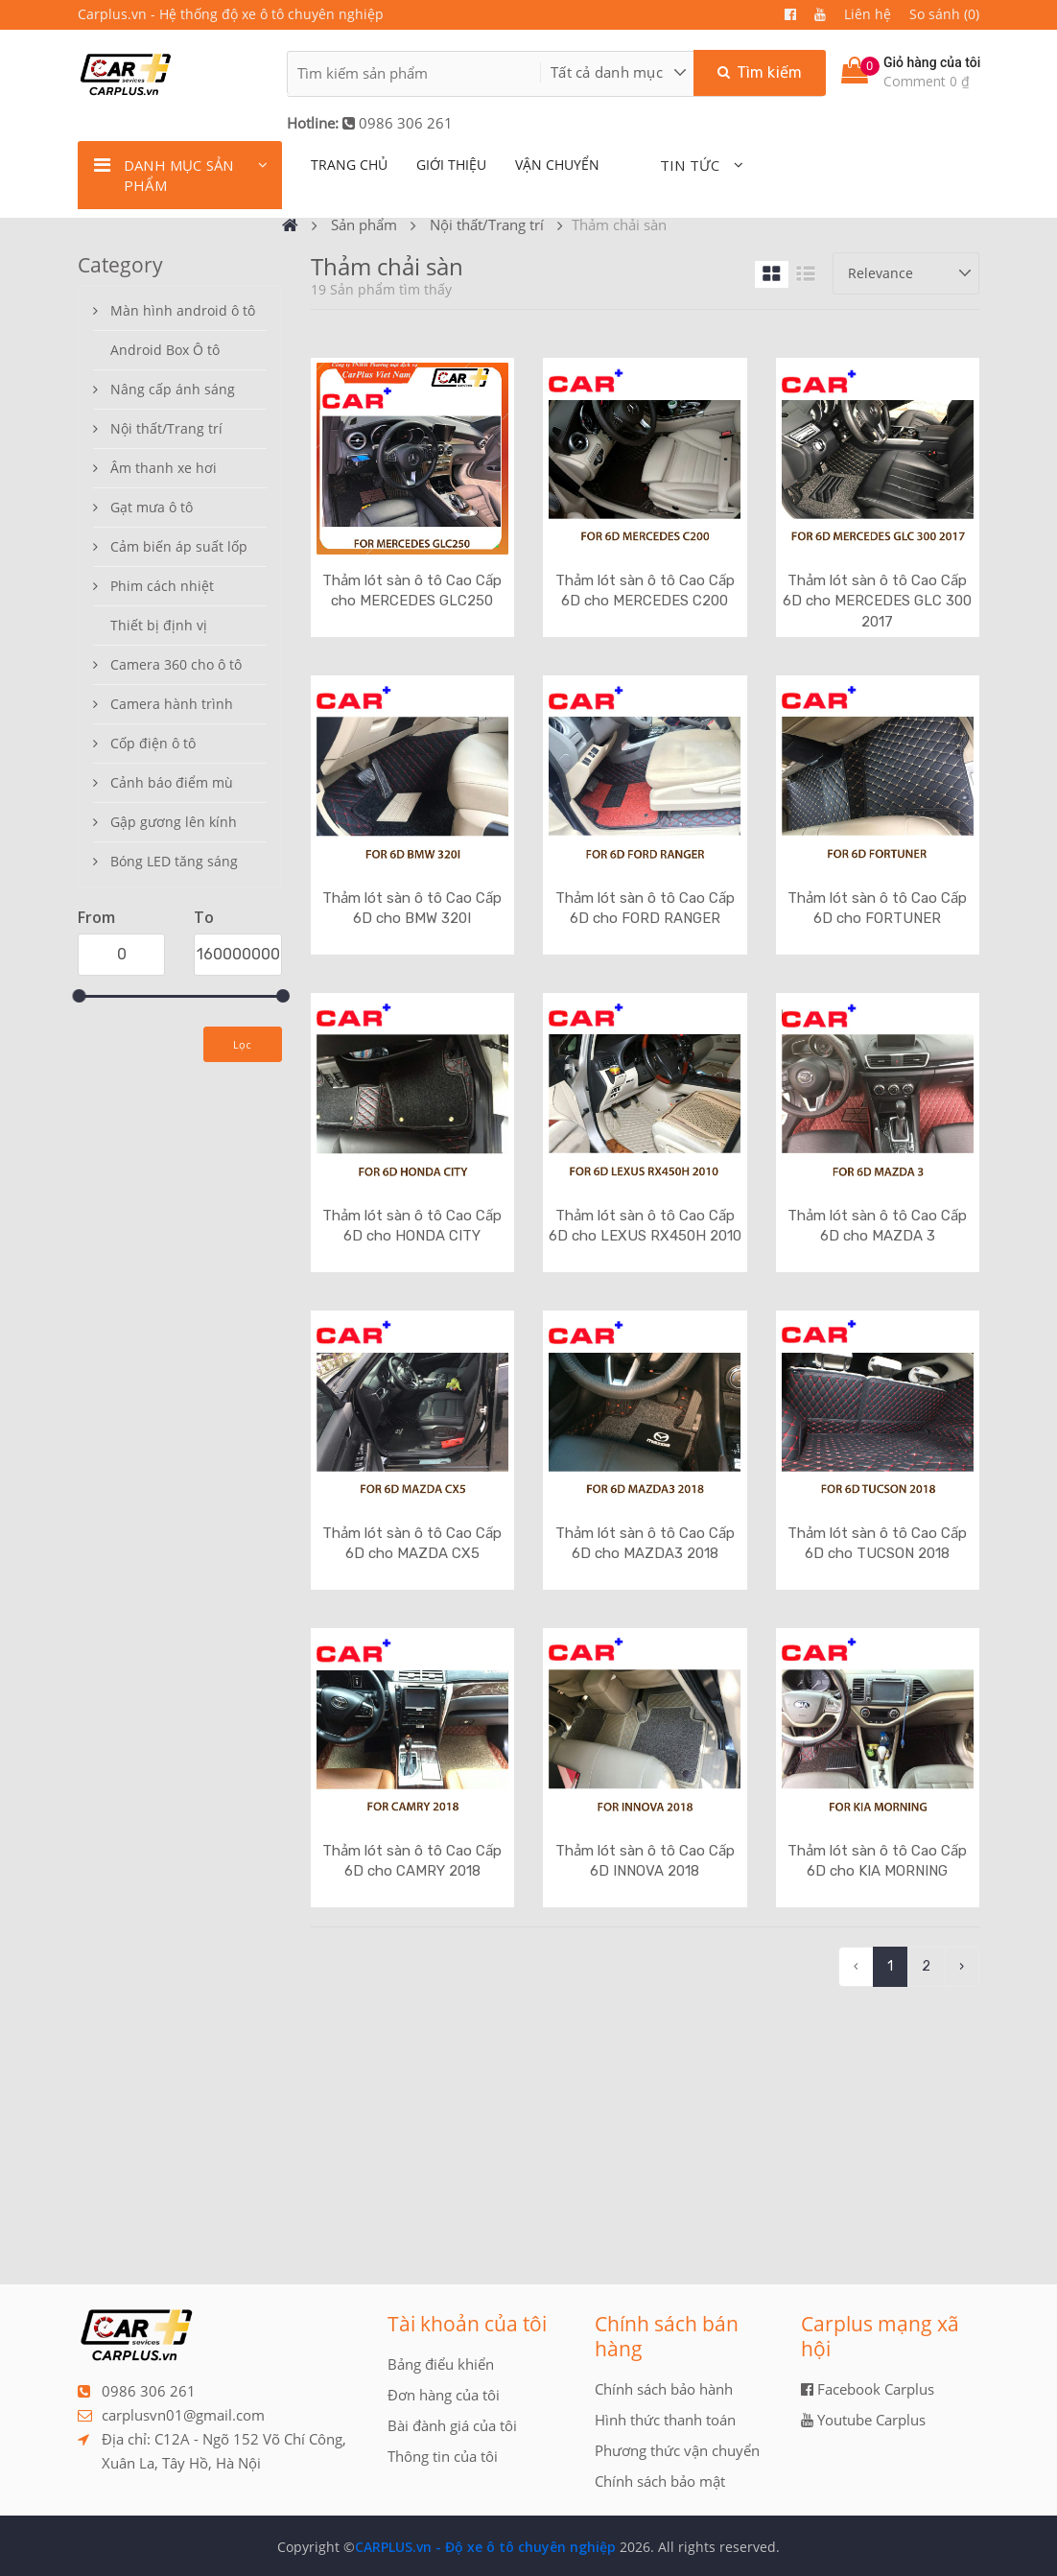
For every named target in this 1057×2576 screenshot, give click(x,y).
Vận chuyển (557, 164)
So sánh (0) (944, 14)
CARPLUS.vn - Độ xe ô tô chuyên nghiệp (485, 2547)
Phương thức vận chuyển (677, 2450)
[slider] (78, 996)
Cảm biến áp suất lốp (178, 546)
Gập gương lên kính (173, 822)
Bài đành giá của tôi (452, 2425)
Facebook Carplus (867, 2389)
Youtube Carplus (863, 2419)
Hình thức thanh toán (665, 2419)
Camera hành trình (171, 704)
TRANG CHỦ (349, 164)
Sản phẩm (364, 224)
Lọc (242, 1044)
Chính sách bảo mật (660, 2481)
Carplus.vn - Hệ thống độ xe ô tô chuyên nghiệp (231, 14)
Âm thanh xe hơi (163, 468)
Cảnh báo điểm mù (171, 782)
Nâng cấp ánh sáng (172, 389)
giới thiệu (451, 164)
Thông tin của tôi (443, 2456)
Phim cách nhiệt (162, 586)
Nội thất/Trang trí (487, 224)
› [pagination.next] (961, 1966)
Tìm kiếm (759, 72)
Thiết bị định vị (158, 625)
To (204, 917)
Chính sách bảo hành (664, 2389)
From (96, 917)
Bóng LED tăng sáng (174, 861)
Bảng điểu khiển (441, 2364)
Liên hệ (867, 14)
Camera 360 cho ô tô (176, 664)
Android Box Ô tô (165, 350)
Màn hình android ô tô (182, 310)
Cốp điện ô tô (153, 743)
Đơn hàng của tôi (444, 2394)
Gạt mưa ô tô (151, 507)
